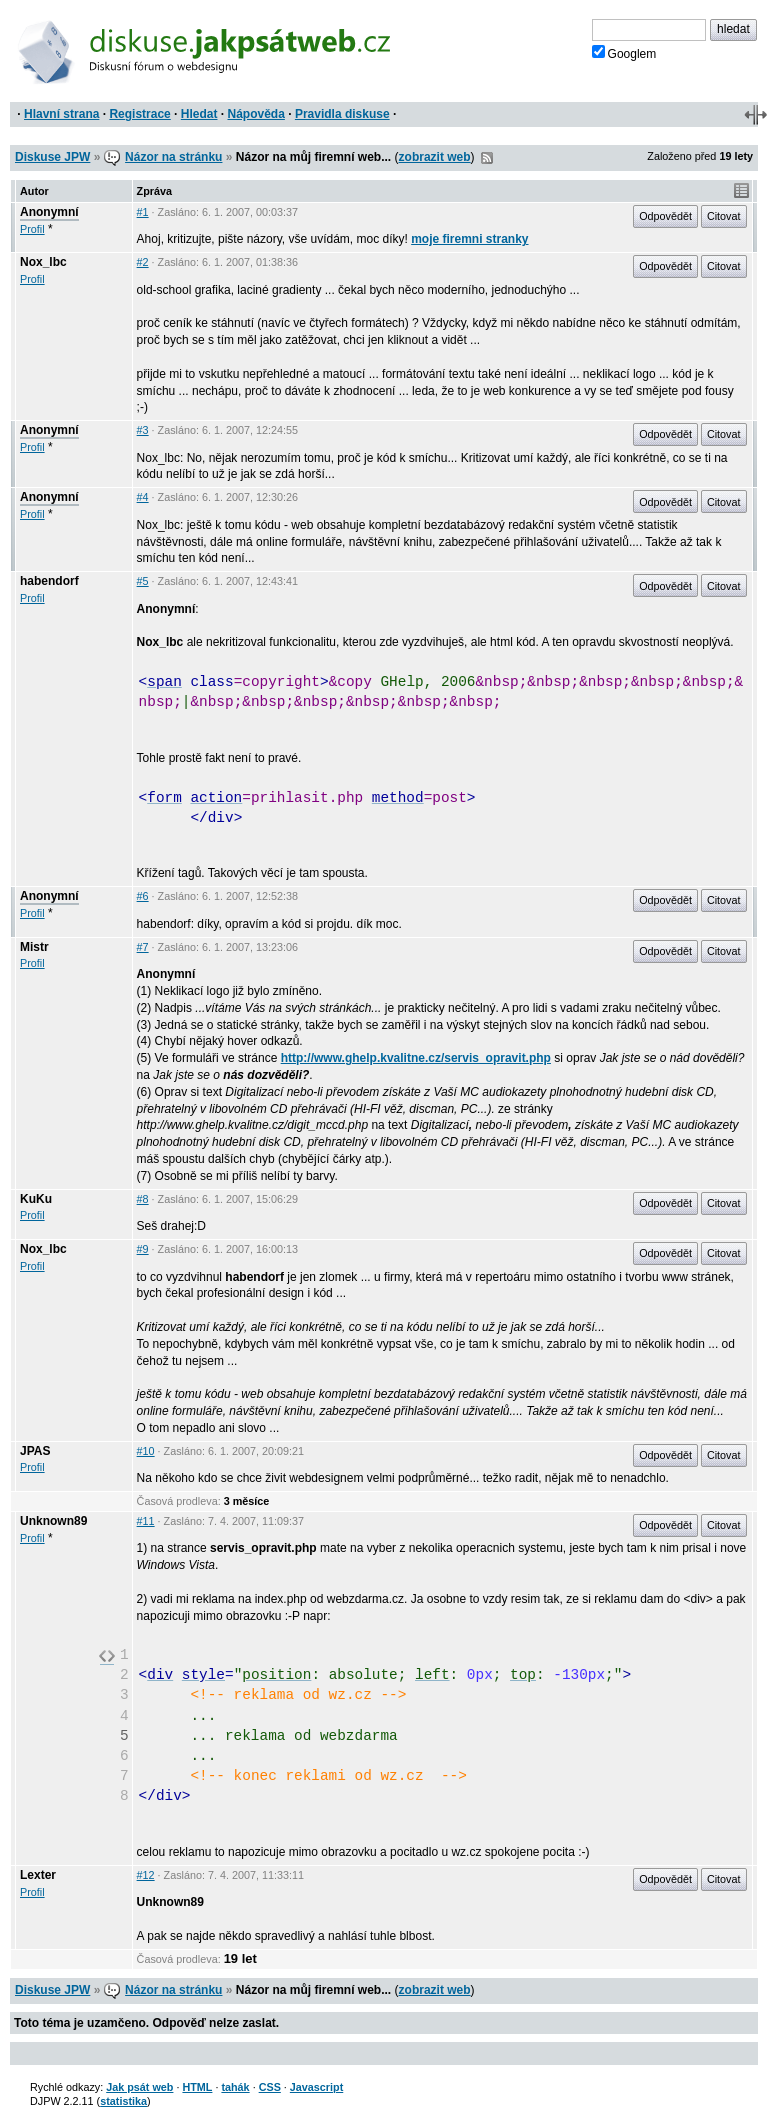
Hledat (199, 114)
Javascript (316, 2087)
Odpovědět (665, 216)
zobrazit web (435, 157)
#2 (143, 262)
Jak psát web (139, 2087)
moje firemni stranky (469, 239)
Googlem (624, 53)
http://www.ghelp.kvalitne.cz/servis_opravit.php (416, 1058)
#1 (143, 212)
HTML (197, 2087)
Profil (32, 229)
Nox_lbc (43, 262)
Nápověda (256, 114)
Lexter (38, 1875)
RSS (487, 158)
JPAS (35, 1451)
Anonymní (49, 212)
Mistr (34, 947)
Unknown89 (53, 1521)
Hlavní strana (61, 114)
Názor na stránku (173, 157)
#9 (143, 1249)
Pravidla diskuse (342, 114)
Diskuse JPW (52, 157)
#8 (143, 1199)
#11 (146, 1521)
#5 (143, 581)
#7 (143, 947)
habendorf (49, 581)
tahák (235, 2087)
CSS (270, 2087)
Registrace (139, 114)
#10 (146, 1451)
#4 (143, 497)
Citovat (724, 216)
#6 (143, 896)
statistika (123, 2101)
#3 (143, 430)
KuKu (36, 1199)
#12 (146, 1875)
